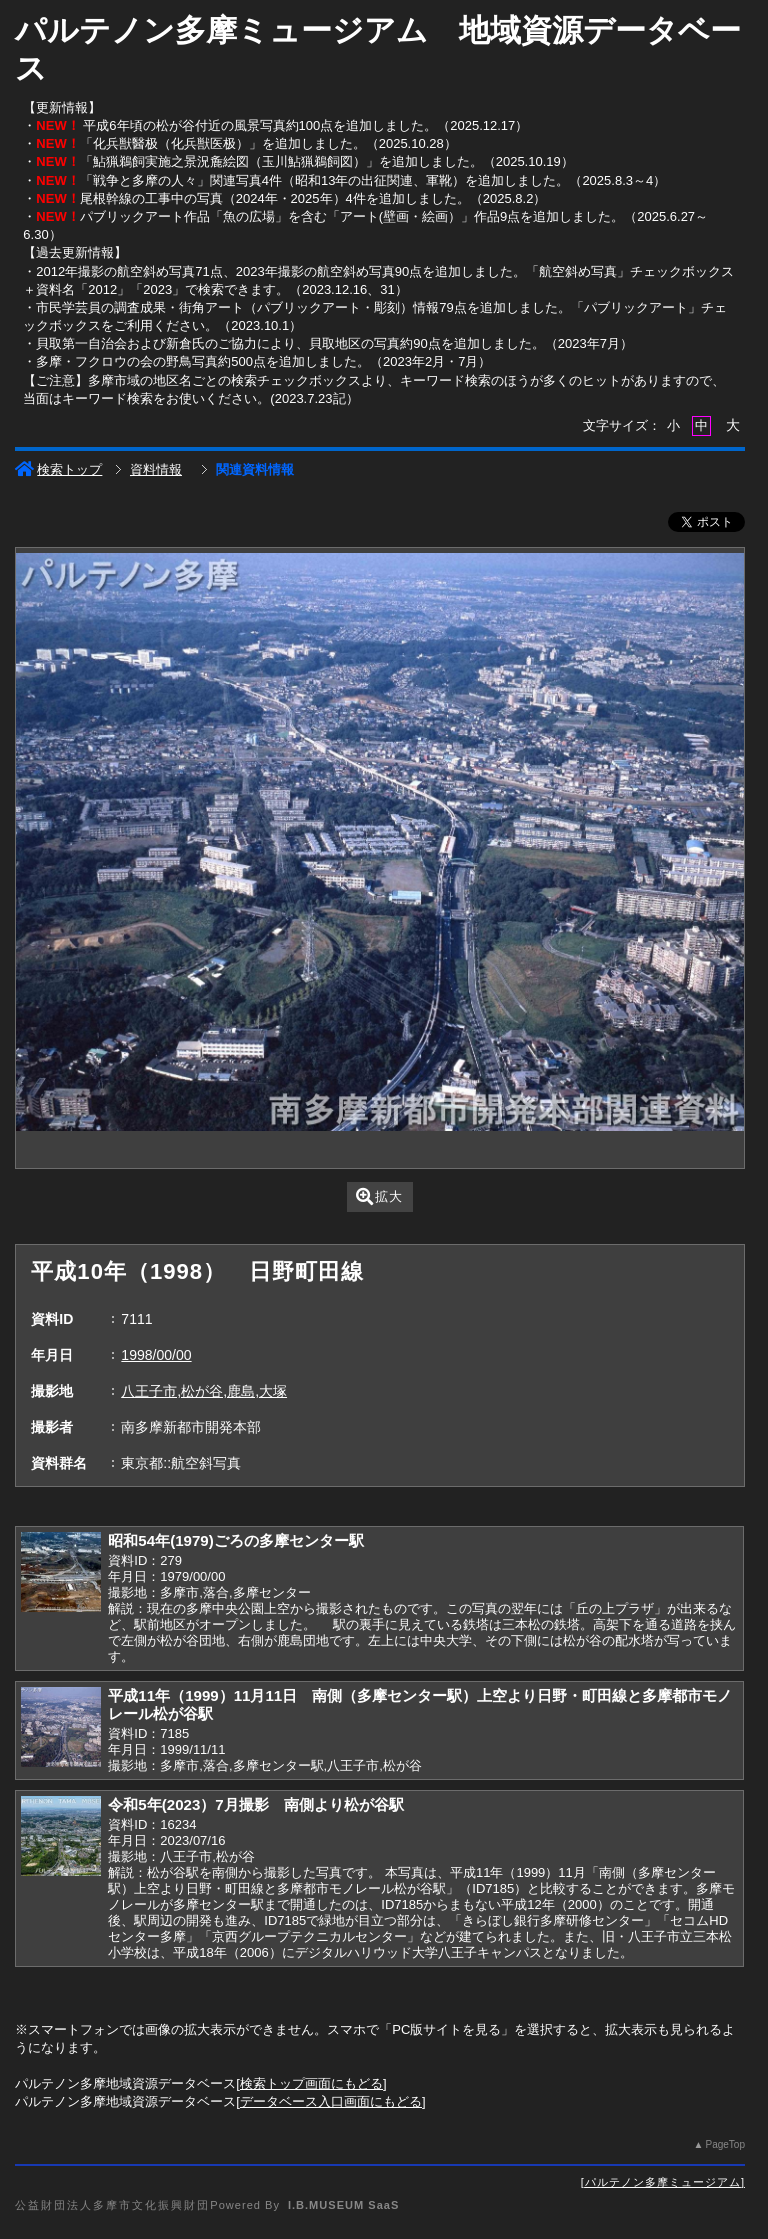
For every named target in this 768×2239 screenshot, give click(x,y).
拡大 (379, 1196)
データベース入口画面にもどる (331, 2101)
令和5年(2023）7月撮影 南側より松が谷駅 (255, 1804)
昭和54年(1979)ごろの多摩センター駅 (235, 1540)
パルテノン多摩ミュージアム (663, 2182)
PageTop (724, 2144)
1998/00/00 (156, 1355)
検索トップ (58, 469)
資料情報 (156, 469)
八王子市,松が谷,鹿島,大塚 (204, 1391)
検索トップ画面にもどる (311, 2083)
